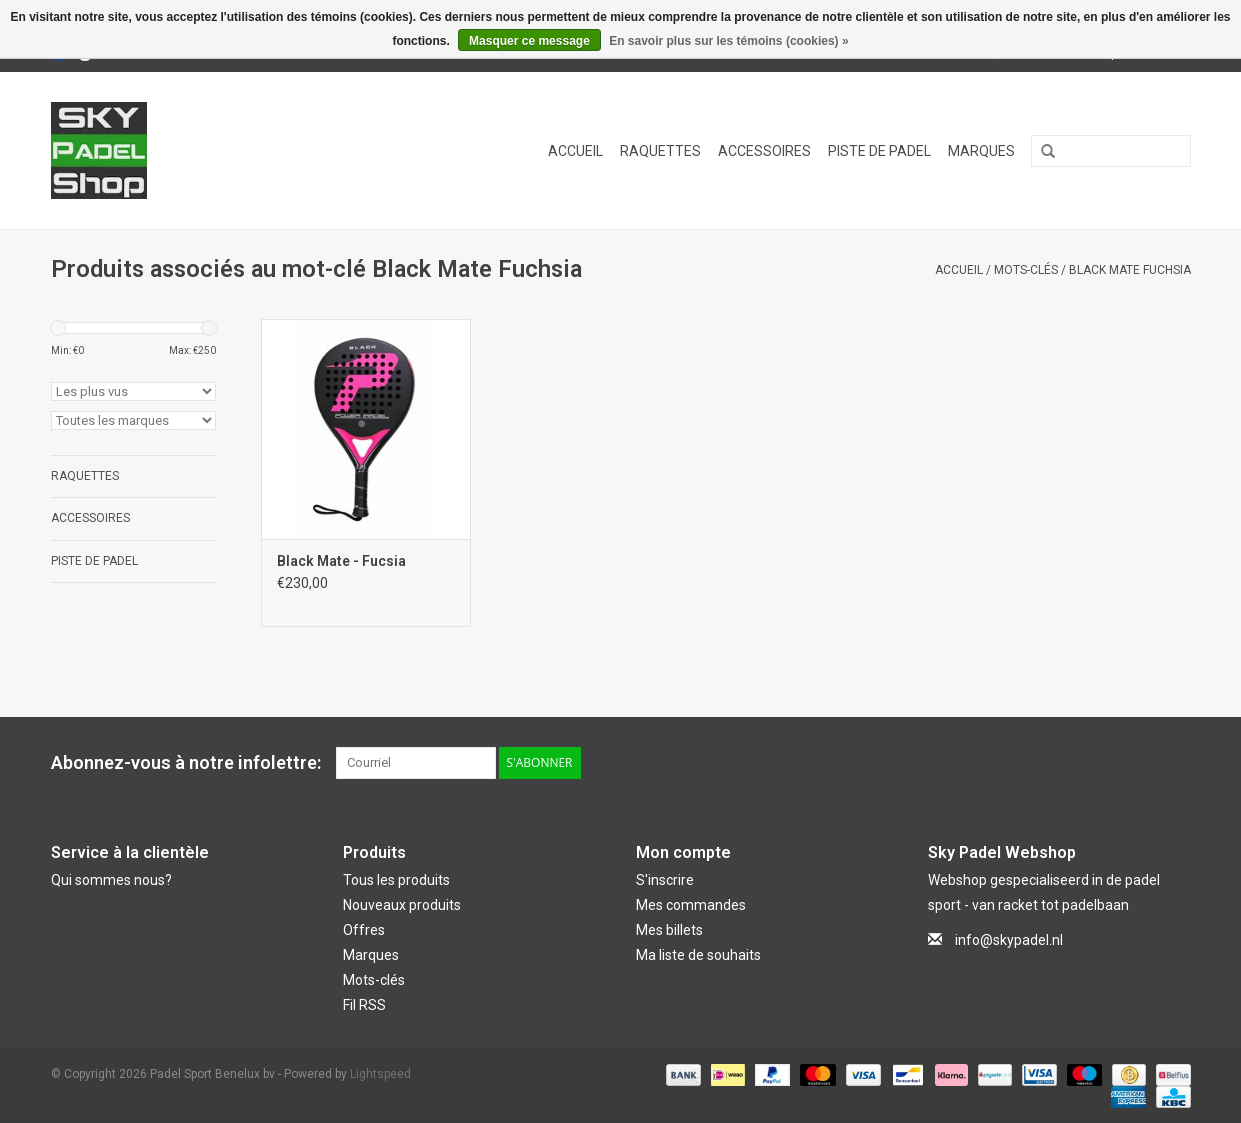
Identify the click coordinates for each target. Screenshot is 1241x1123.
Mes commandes (691, 905)
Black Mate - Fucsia (341, 561)
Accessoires (764, 151)
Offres (364, 930)
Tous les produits (396, 880)
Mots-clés (1026, 270)
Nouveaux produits (402, 905)
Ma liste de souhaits (698, 955)
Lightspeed (380, 1074)
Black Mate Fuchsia (1130, 270)
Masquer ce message (529, 41)
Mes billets (669, 930)
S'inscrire (665, 880)
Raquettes (660, 151)
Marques (981, 151)
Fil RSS (364, 1005)
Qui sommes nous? (111, 880)
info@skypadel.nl (1009, 940)
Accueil (575, 151)
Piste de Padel (879, 151)
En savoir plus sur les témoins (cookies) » (728, 41)
